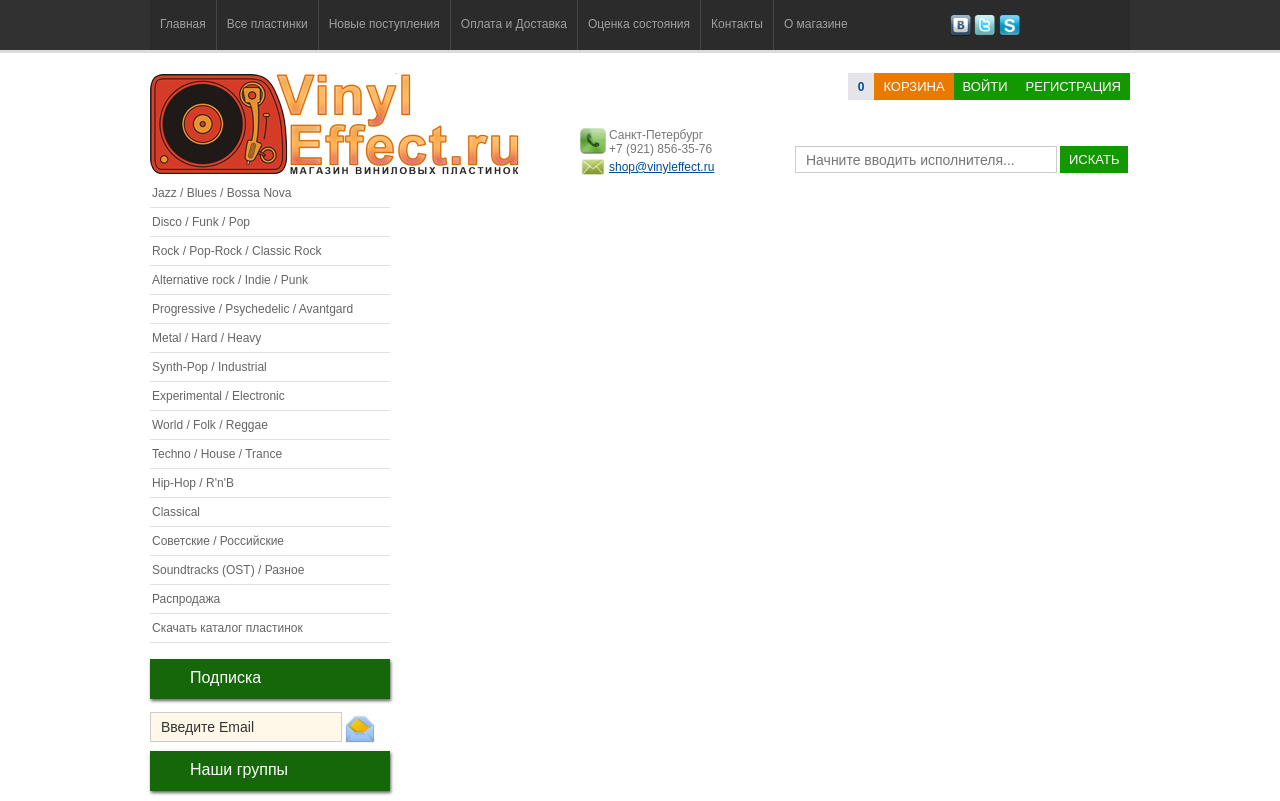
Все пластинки (267, 24)
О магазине (816, 24)
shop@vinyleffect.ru (661, 167)
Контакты (737, 24)
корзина (913, 86)
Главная (183, 24)
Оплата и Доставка (514, 24)
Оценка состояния (639, 24)
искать (1094, 159)
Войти (985, 86)
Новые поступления (384, 24)
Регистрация (1073, 86)
